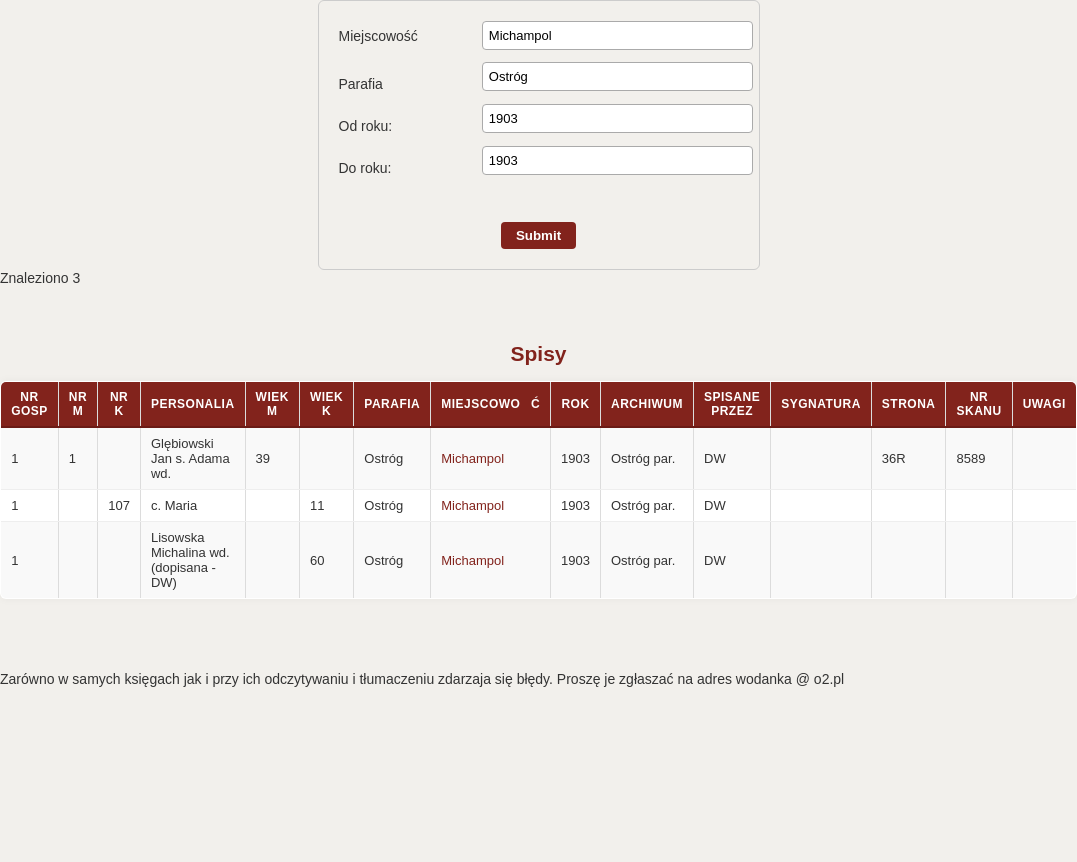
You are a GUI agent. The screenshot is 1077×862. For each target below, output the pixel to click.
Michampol (472, 458)
